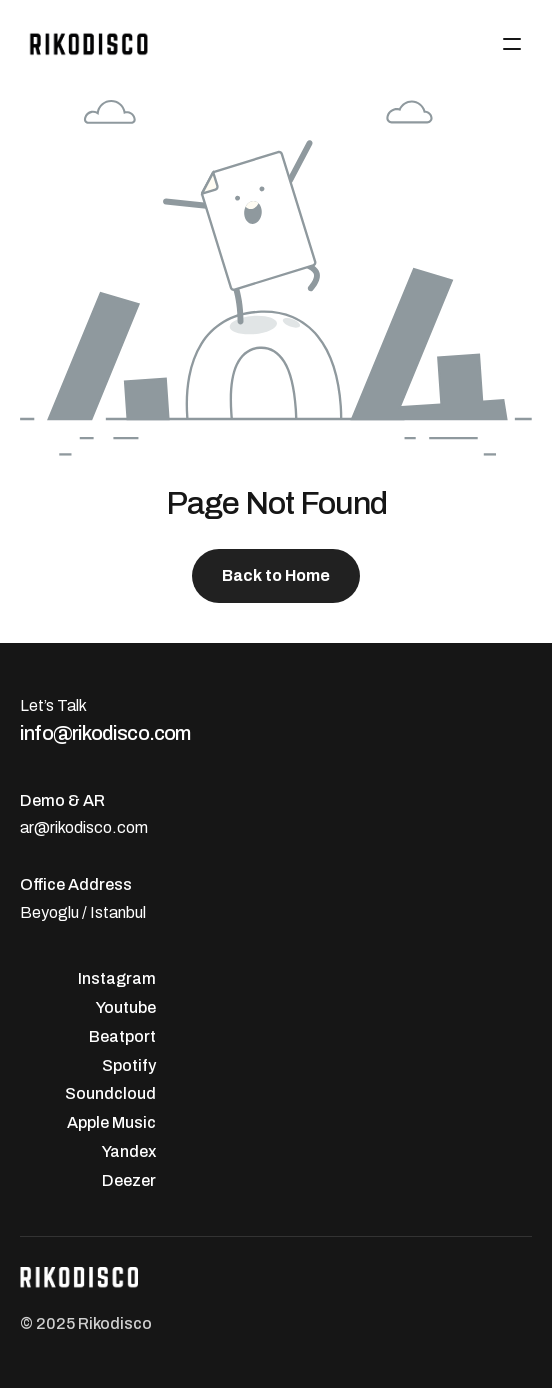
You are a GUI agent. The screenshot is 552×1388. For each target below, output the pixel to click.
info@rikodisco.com (105, 733)
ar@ (35, 827)
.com (130, 827)
